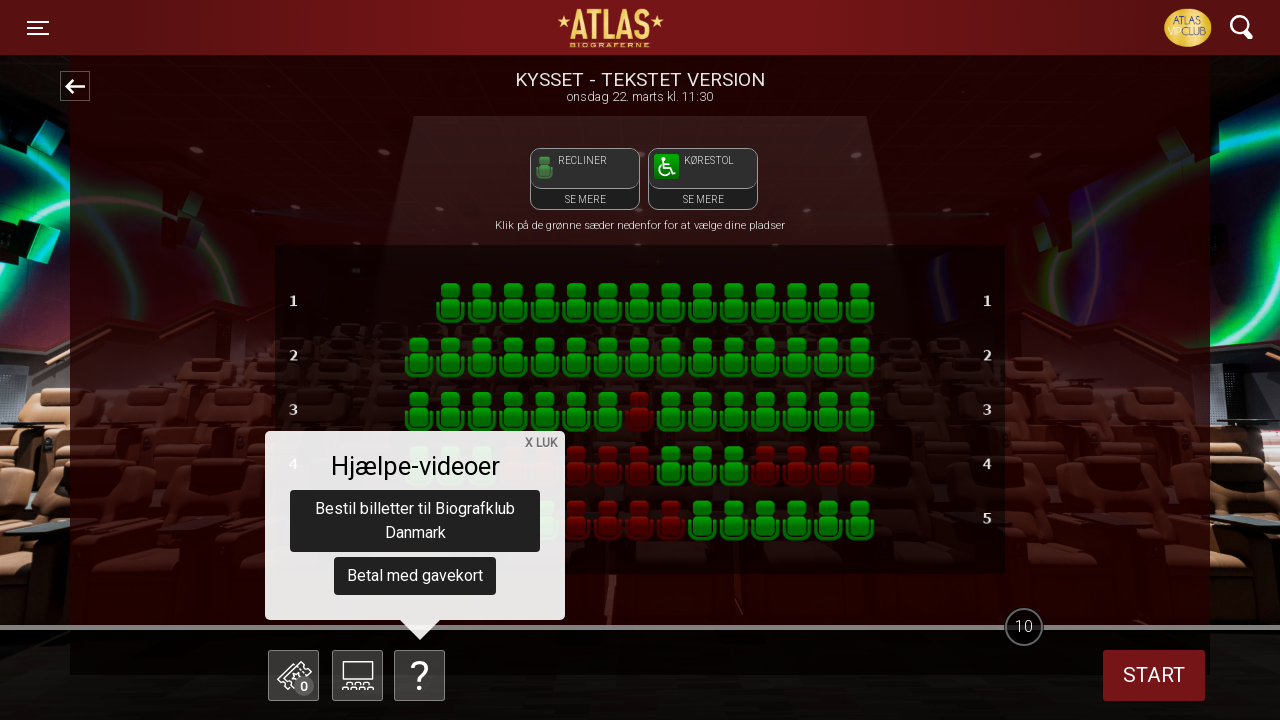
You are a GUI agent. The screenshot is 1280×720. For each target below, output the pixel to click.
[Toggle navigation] (38, 28)
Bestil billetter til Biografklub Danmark (415, 520)
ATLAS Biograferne (612, 28)
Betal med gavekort (415, 575)
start (1154, 675)
